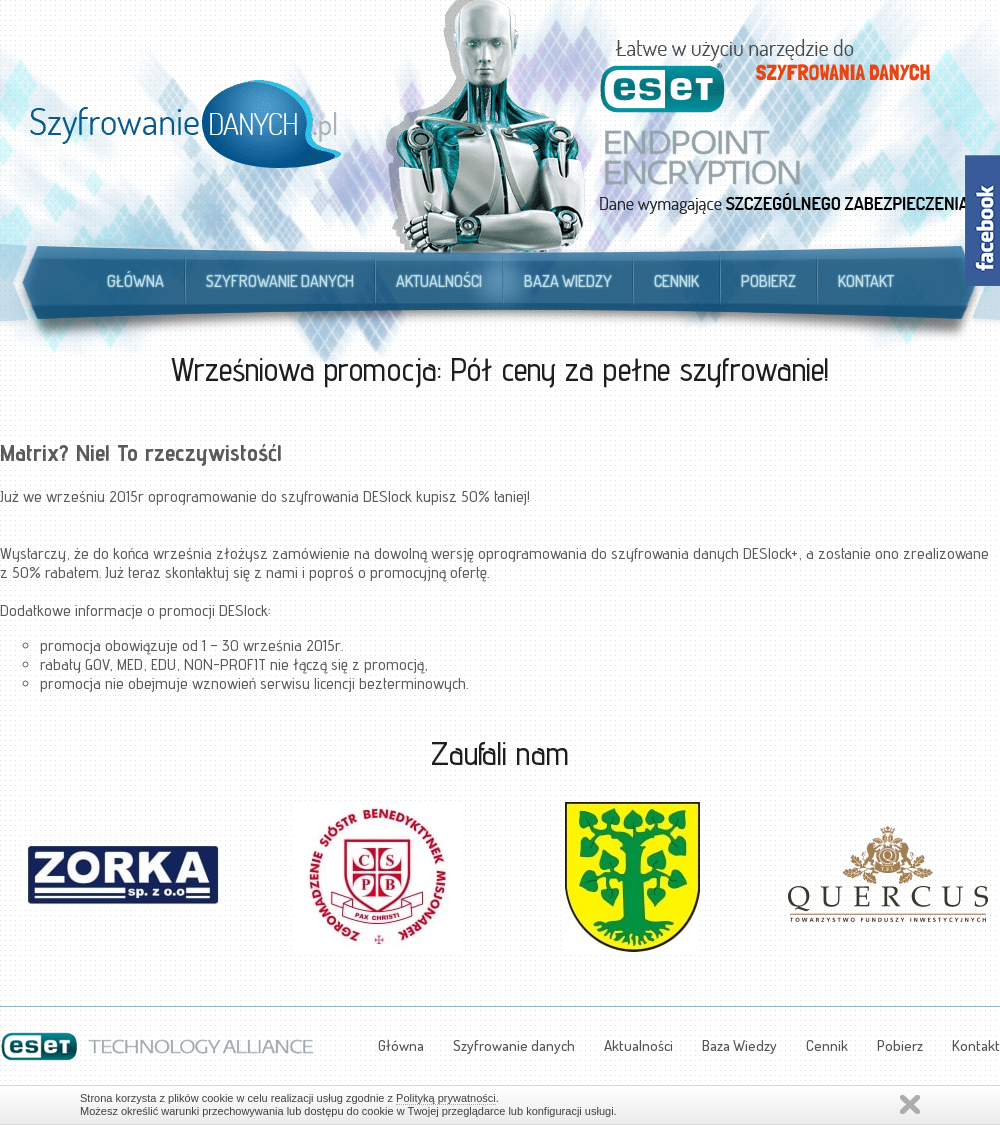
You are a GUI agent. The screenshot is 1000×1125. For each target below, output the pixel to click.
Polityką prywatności (446, 1098)
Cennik (676, 281)
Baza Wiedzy (568, 281)
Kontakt (866, 281)
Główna (135, 281)
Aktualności (439, 281)
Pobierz (768, 281)
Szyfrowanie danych (280, 281)
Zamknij (910, 1104)
